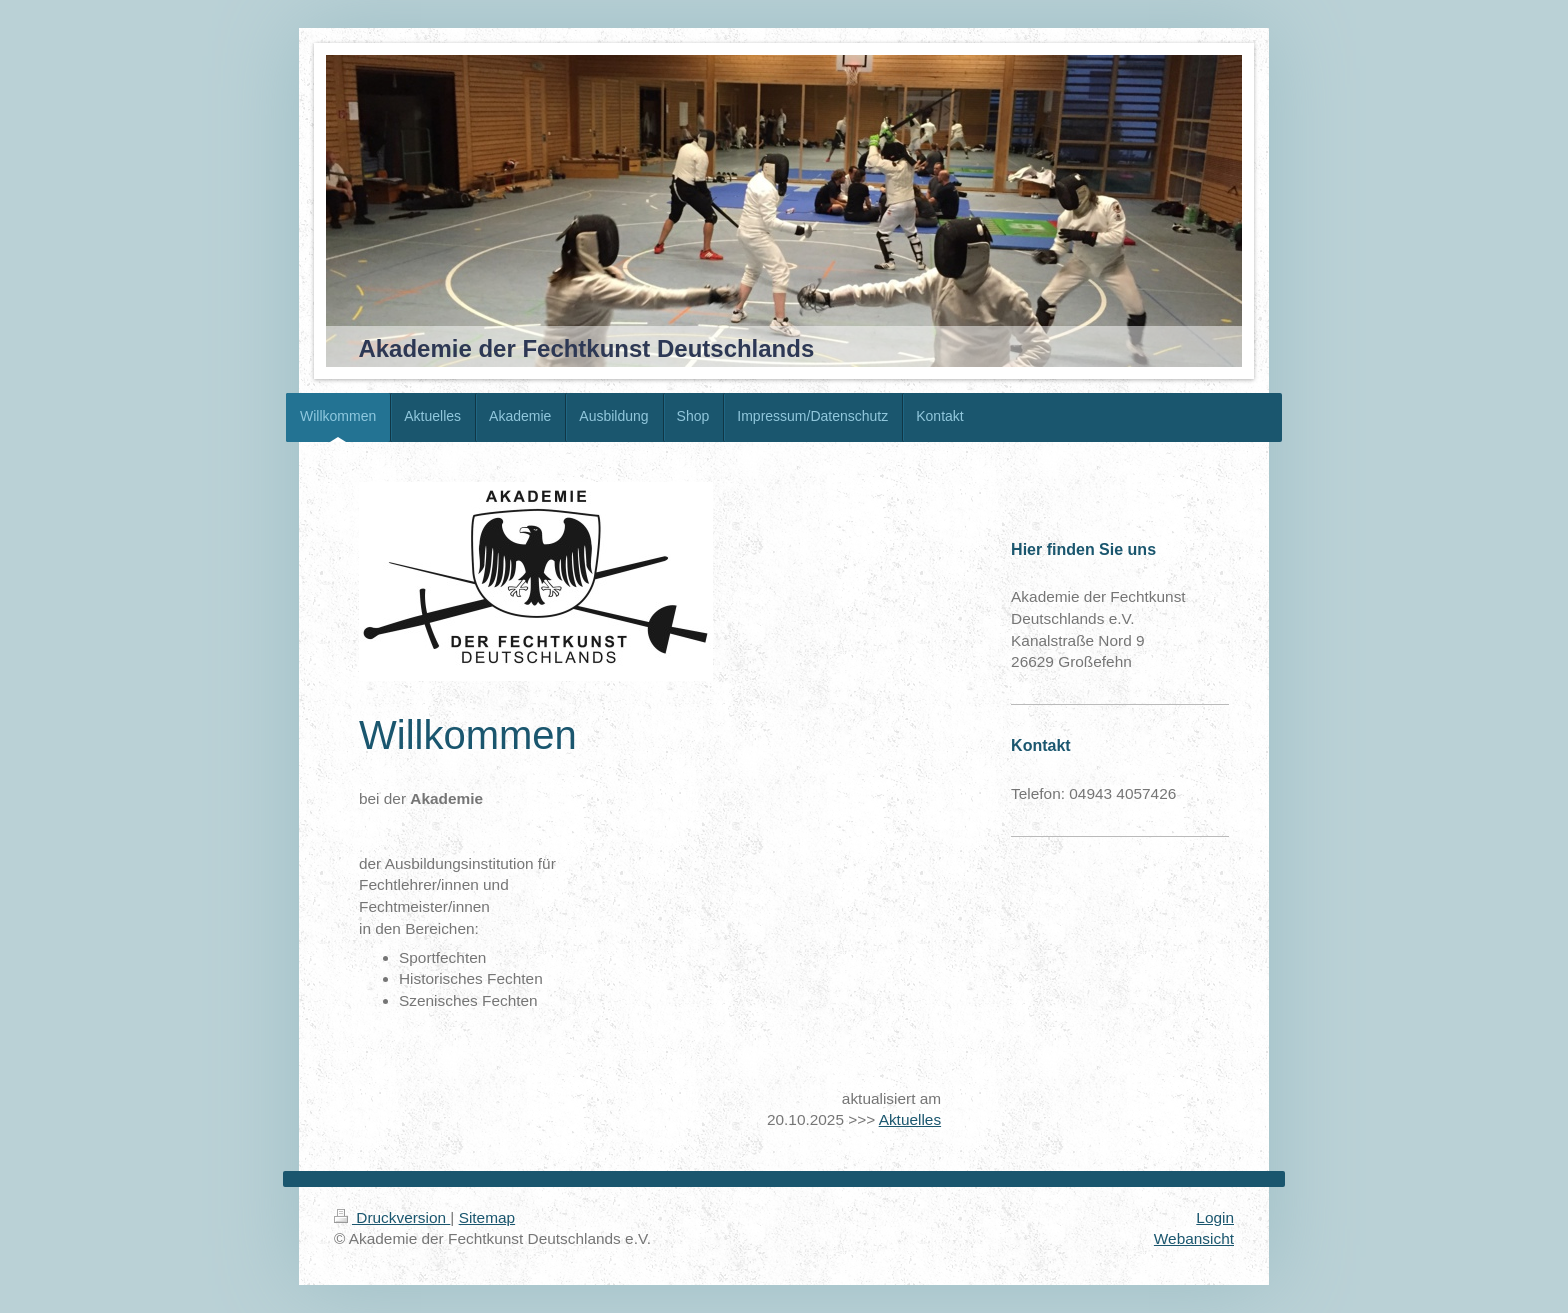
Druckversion (392, 1217)
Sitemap (487, 1217)
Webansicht (1194, 1238)
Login (1215, 1217)
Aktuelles (910, 1119)
